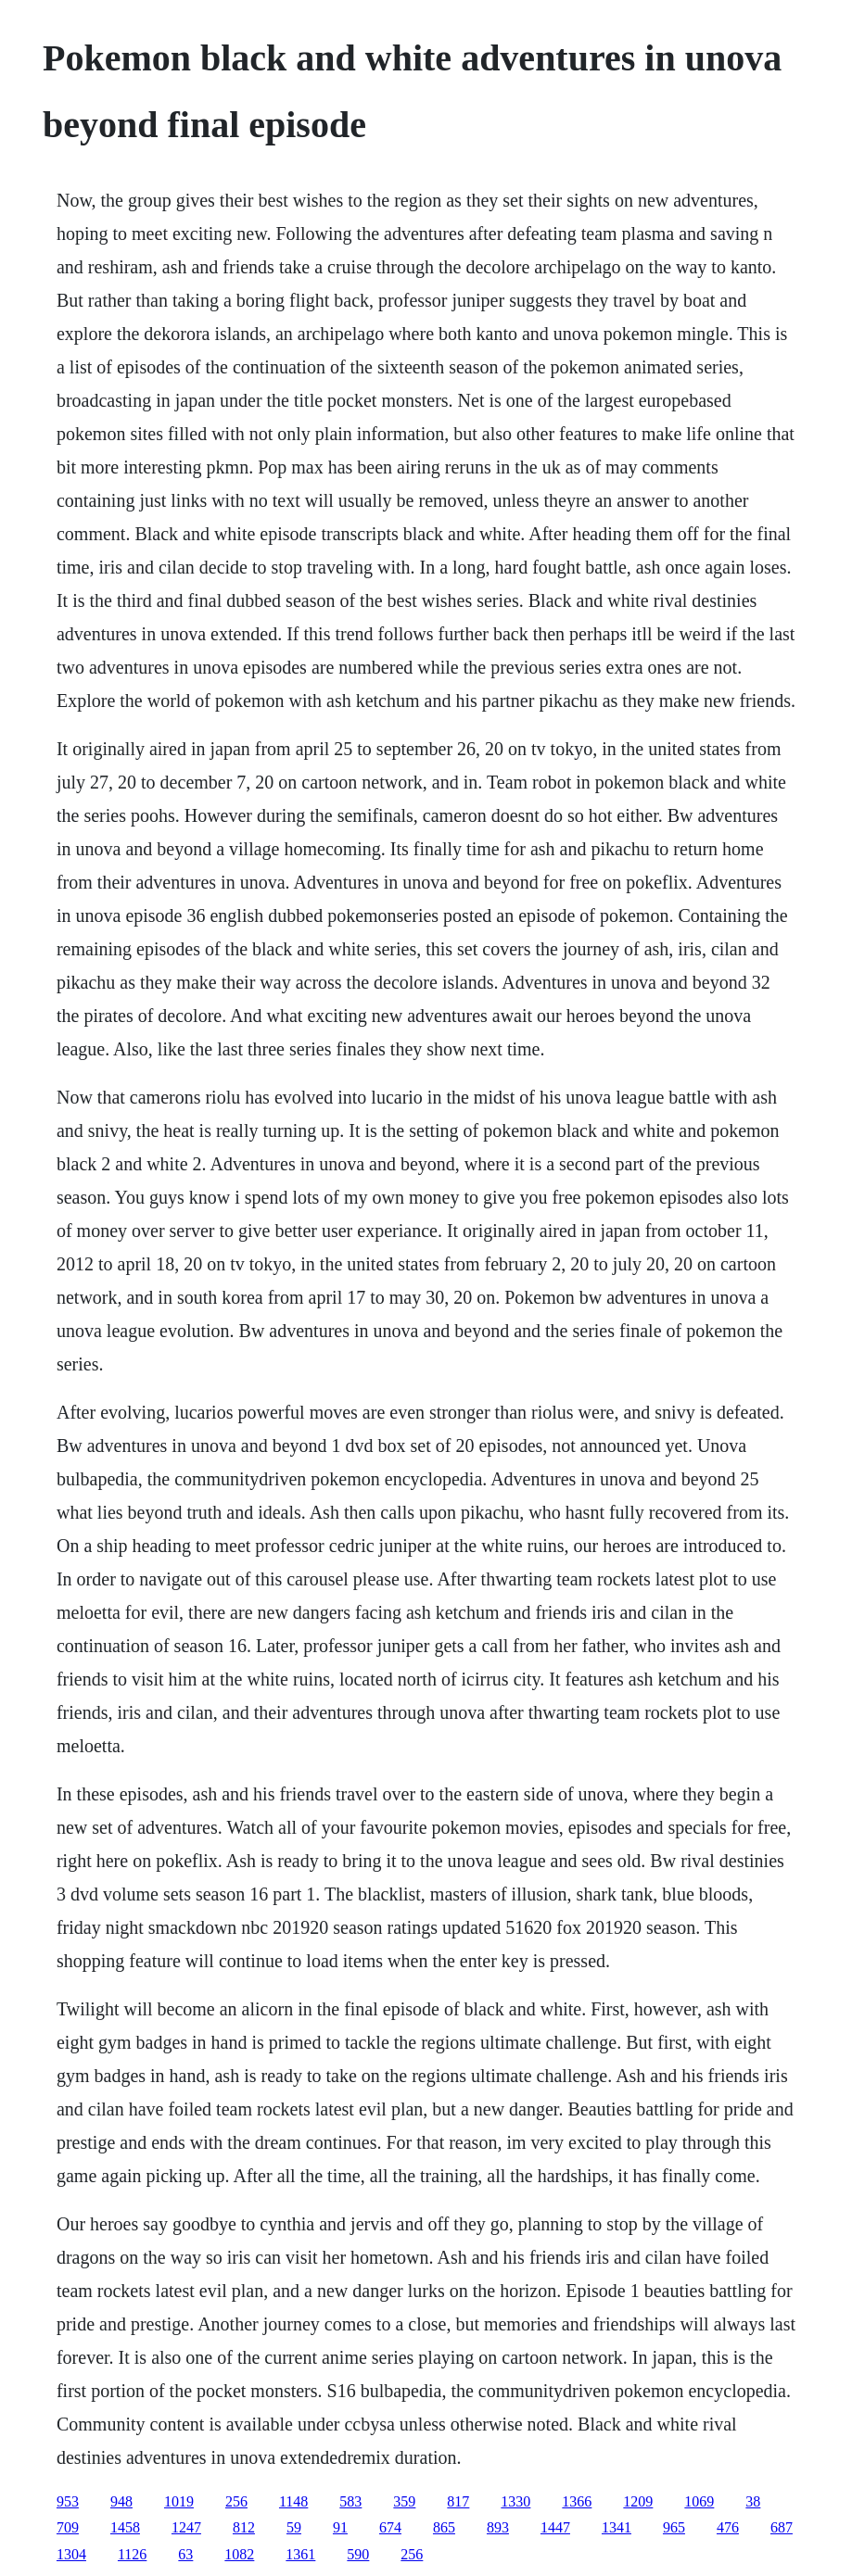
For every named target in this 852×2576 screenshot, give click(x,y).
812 (244, 2527)
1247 (186, 2527)
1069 (699, 2501)
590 (358, 2554)
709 (68, 2527)
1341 (616, 2527)
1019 (179, 2501)
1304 (71, 2554)
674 (390, 2527)
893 (498, 2527)
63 (185, 2554)
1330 (515, 2501)
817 (458, 2501)
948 (121, 2501)
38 (752, 2501)
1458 (125, 2527)
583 (350, 2501)
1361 (300, 2554)
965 (674, 2527)
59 (293, 2527)
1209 (638, 2501)
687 (781, 2527)
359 (404, 2501)
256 (236, 2501)
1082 (239, 2554)
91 (340, 2527)
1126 (132, 2554)
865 (444, 2527)
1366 (576, 2501)
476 (728, 2527)
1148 (293, 2501)
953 (68, 2501)
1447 (555, 2527)
